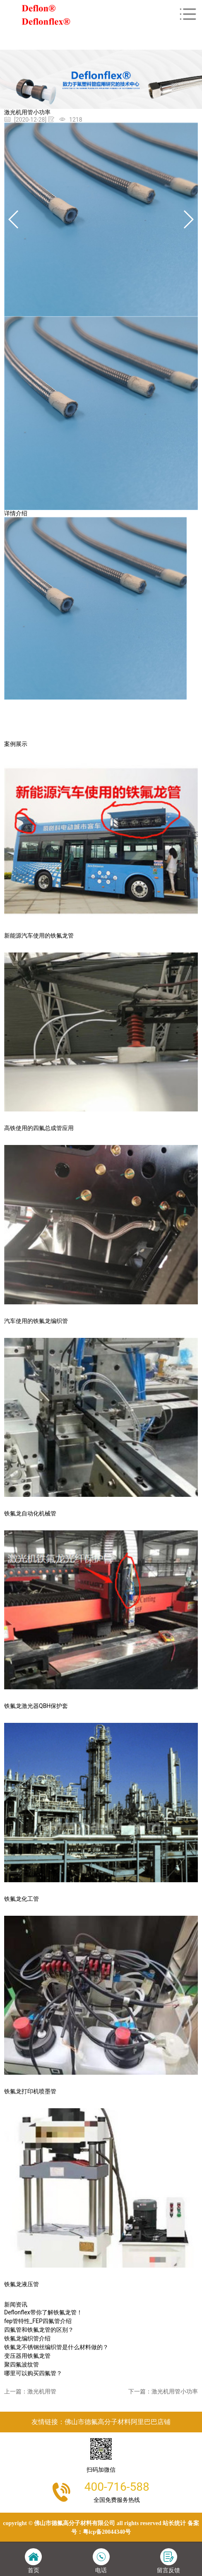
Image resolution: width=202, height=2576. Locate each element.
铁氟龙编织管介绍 (27, 2338)
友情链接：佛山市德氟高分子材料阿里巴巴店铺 (101, 2421)
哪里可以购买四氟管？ (33, 2373)
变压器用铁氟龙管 (27, 2355)
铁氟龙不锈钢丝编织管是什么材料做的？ (56, 2347)
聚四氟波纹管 (21, 2364)
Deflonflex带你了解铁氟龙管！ (43, 2312)
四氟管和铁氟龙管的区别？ (39, 2329)
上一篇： (30, 2391)
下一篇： (163, 2391)
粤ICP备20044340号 (107, 2532)
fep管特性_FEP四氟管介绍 (38, 2321)
